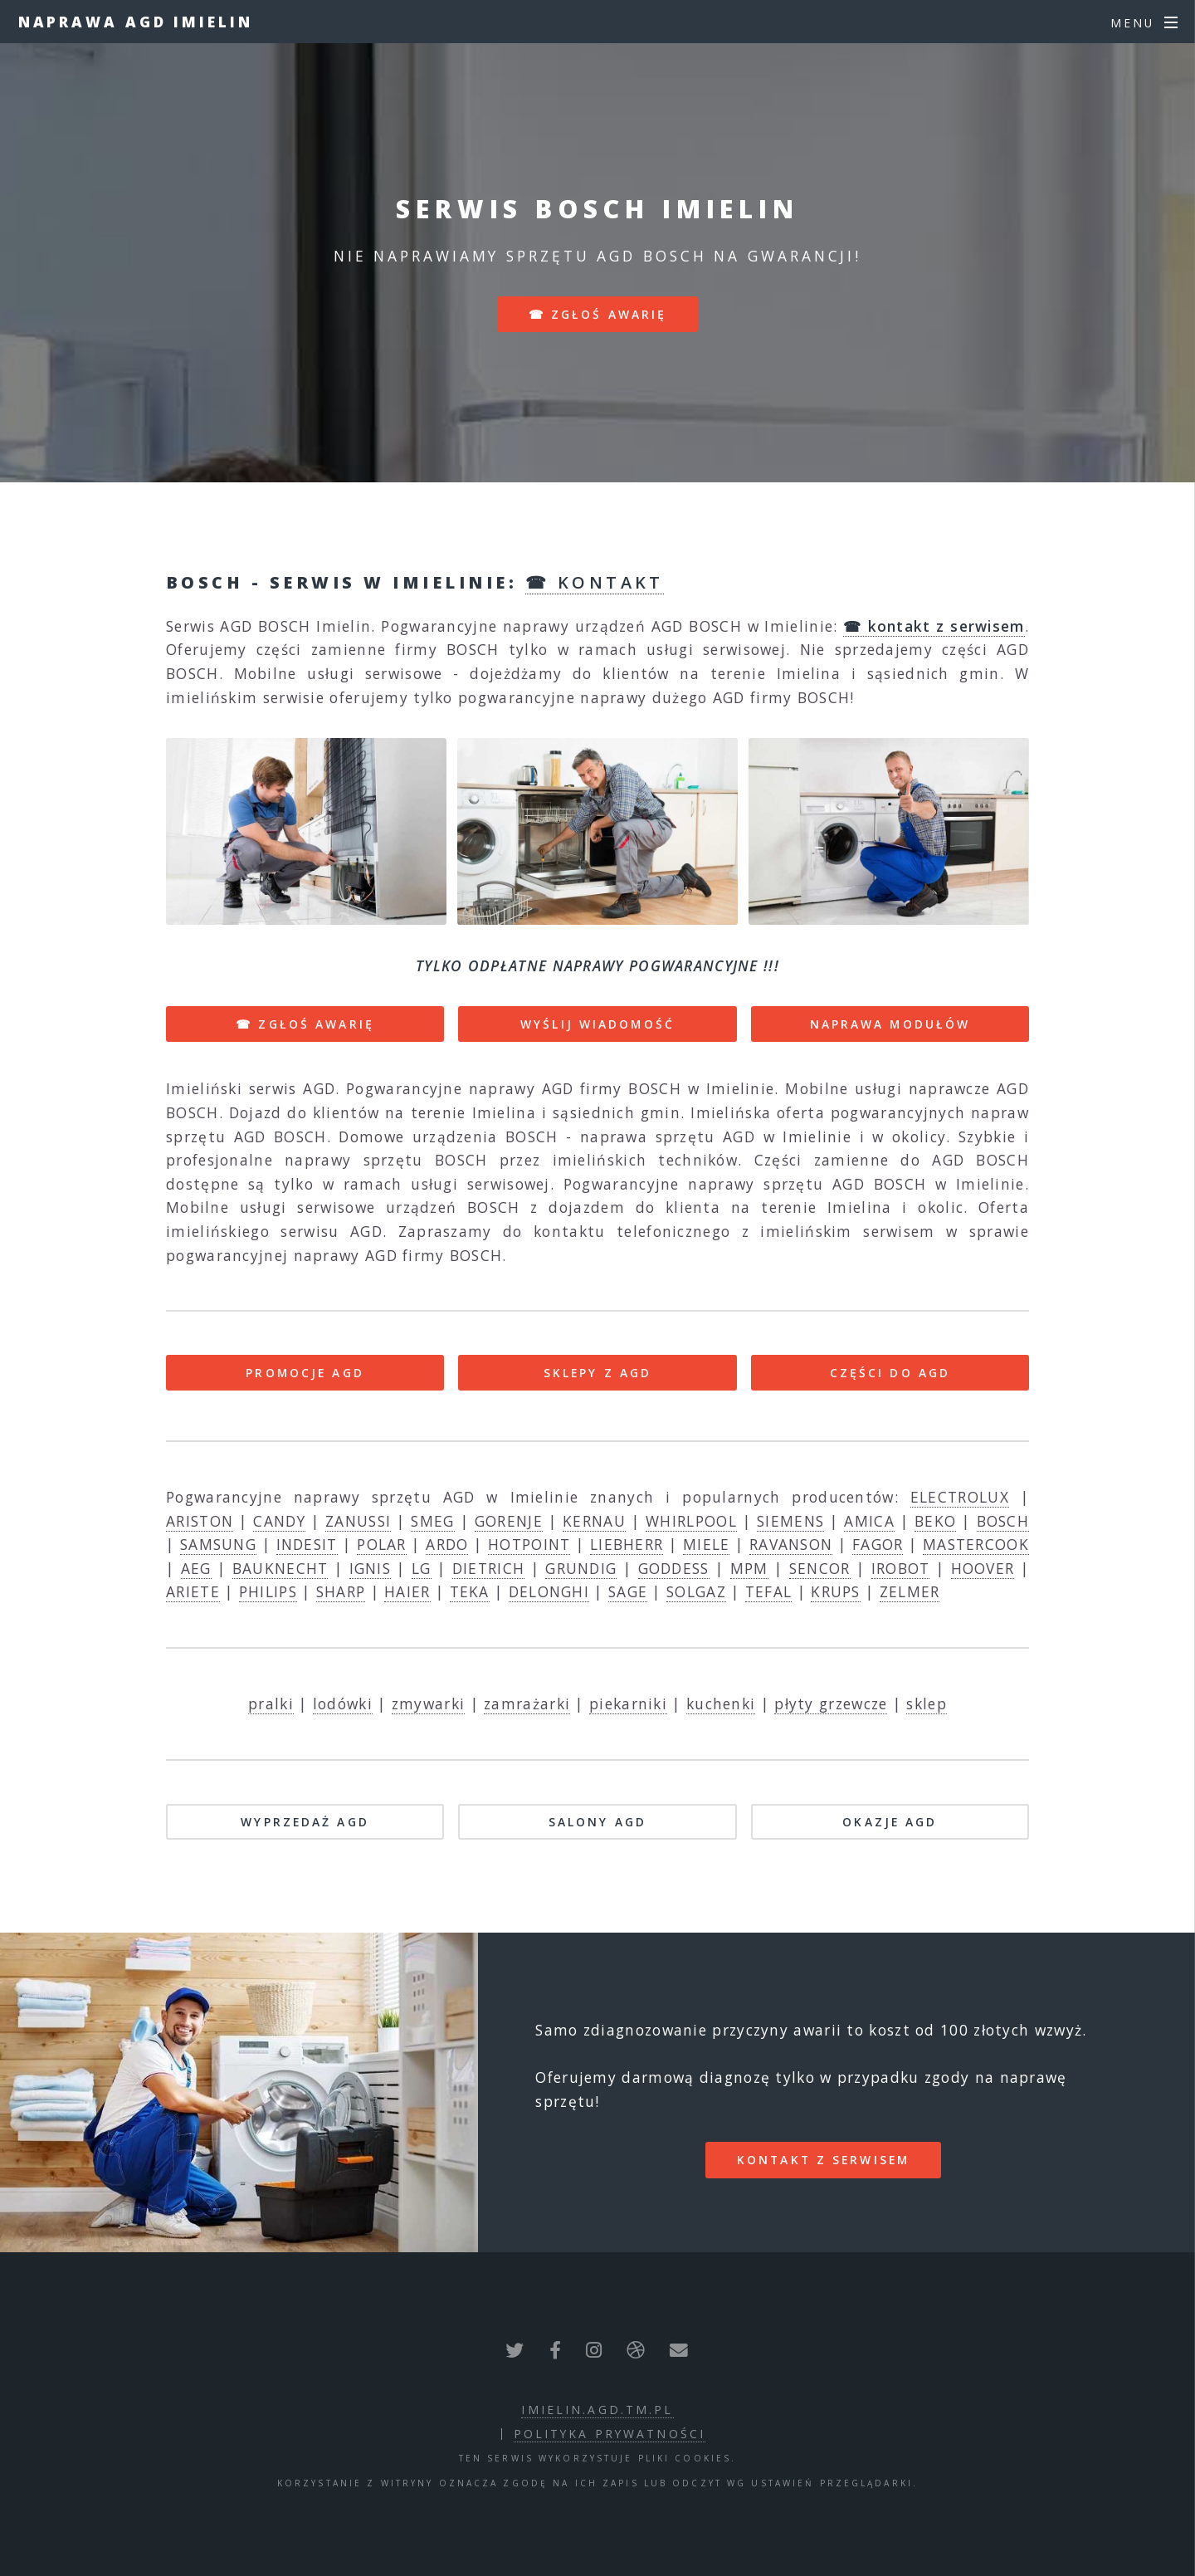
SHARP (341, 1591)
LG (422, 1568)
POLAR (382, 1544)
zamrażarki (527, 1703)
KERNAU (594, 1521)
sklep (926, 1703)
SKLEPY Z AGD (597, 1373)
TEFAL (769, 1591)
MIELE (706, 1544)
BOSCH (1003, 1521)
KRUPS (836, 1591)
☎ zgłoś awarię (598, 314)
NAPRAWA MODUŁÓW (890, 1024)
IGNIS (370, 1568)
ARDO (447, 1544)
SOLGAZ (696, 1591)
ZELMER (910, 1591)
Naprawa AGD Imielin (135, 22)
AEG (196, 1568)
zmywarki (428, 1703)
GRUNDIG (581, 1568)
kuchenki (720, 1703)
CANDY (279, 1521)
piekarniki (628, 1703)
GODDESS (674, 1568)
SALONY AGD (597, 1822)
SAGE (627, 1591)
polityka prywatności (609, 2434)
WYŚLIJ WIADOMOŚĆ (597, 1024)
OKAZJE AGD (889, 1822)
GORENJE (509, 1521)
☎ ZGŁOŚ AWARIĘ (305, 1024)
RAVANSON (790, 1544)
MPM (749, 1568)
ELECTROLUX (959, 1497)
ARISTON (199, 1521)
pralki (271, 1703)
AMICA (869, 1521)
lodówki (343, 1703)
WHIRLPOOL (691, 1521)
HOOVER (983, 1568)
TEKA (470, 1591)
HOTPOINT (529, 1544)
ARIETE (193, 1591)
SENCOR (820, 1568)
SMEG (432, 1521)
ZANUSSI (358, 1521)
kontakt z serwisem (823, 2160)
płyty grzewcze (830, 1703)
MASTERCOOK (976, 1544)
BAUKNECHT (280, 1568)
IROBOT (900, 1568)
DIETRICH (488, 1568)
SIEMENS (790, 1521)
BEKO (935, 1521)
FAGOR (878, 1544)
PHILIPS (268, 1591)
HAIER (407, 1591)
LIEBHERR (626, 1544)
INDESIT (307, 1544)
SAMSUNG (218, 1544)
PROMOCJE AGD (304, 1373)
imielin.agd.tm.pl (597, 2409)
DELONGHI (549, 1591)
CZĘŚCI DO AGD (890, 1373)
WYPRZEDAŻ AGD (305, 1822)
